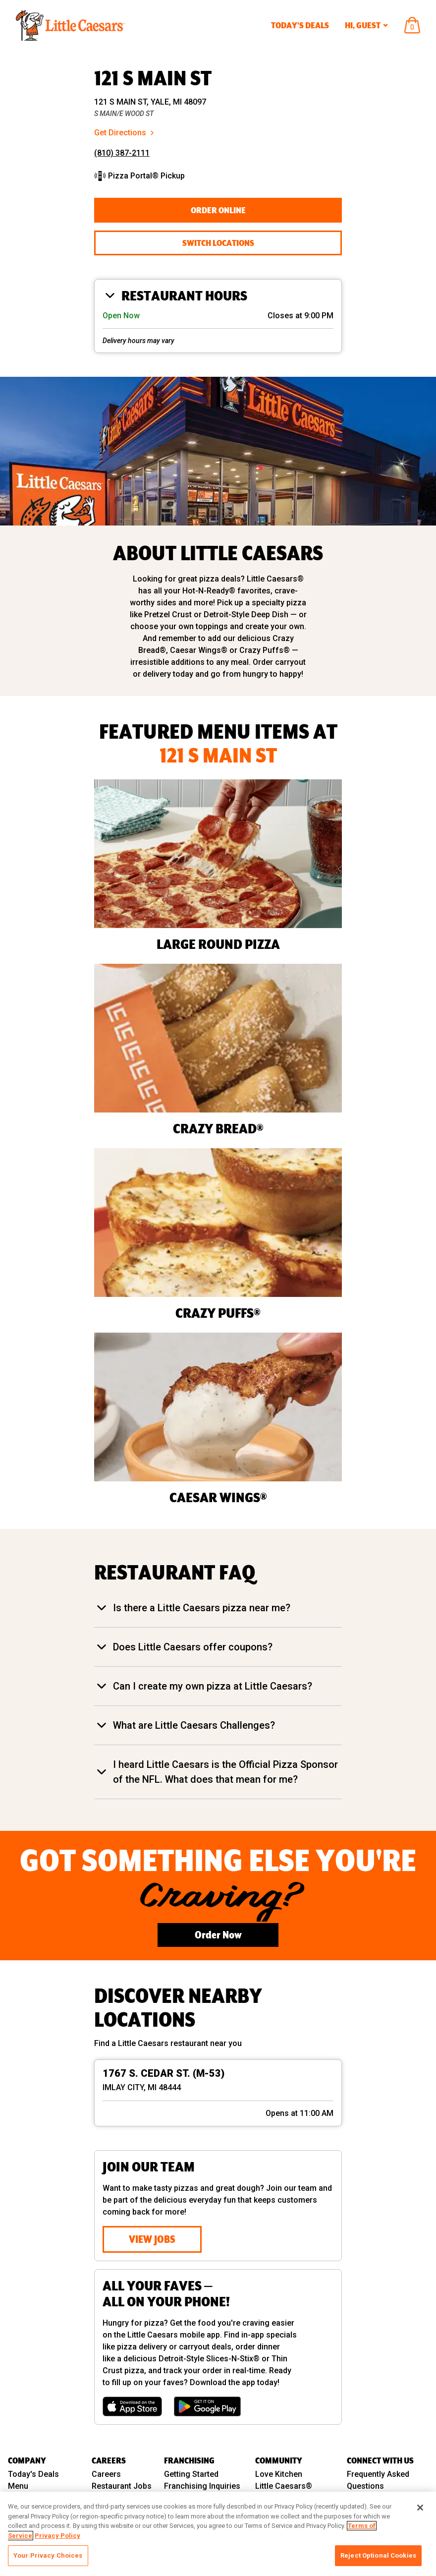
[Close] (420, 2507)
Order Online (218, 210)
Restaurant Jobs (122, 2486)
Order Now (218, 1934)
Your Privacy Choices (48, 2555)
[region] (218, 2534)
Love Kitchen (278, 2474)
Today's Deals (33, 2474)
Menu (18, 2486)
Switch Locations (218, 242)
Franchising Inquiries (202, 2486)
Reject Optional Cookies (378, 2555)
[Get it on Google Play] (207, 2406)
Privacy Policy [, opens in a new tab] (57, 2535)
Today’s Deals (300, 25)
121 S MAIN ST (153, 78)
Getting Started (191, 2474)
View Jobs (152, 2239)
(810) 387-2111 (122, 153)
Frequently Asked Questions (378, 2480)
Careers (106, 2474)
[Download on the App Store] (132, 2406)
